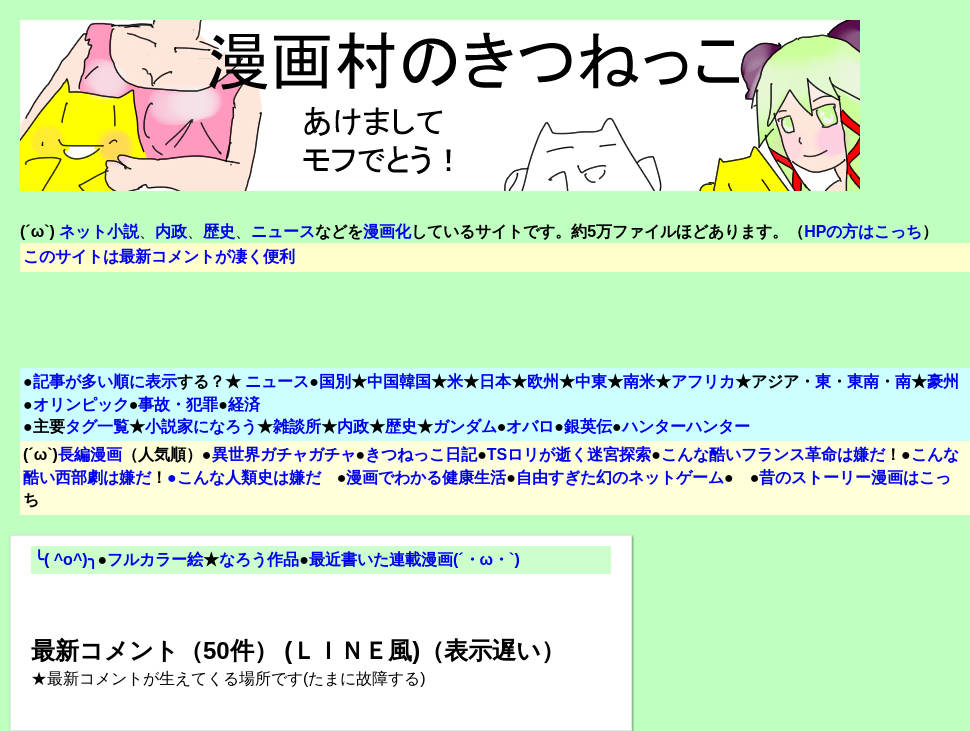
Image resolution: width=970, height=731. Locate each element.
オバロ (530, 426)
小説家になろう (201, 426)
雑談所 (297, 426)
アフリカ (703, 381)
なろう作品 (259, 559)
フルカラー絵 (155, 559)
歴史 (401, 426)
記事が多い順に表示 (105, 381)
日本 (495, 381)
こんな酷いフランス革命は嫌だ (773, 454)
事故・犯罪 (178, 404)
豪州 (943, 381)
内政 (353, 426)
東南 (863, 381)
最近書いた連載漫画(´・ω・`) (414, 559)
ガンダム (465, 426)
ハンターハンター (686, 426)
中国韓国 (399, 381)
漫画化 (387, 231)
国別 (335, 381)
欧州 (543, 381)
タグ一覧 (97, 426)
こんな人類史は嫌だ (249, 477)
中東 (591, 381)
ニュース (277, 381)
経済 (244, 404)
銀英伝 (588, 426)
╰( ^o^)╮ (66, 559)
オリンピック (81, 404)
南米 (639, 381)
